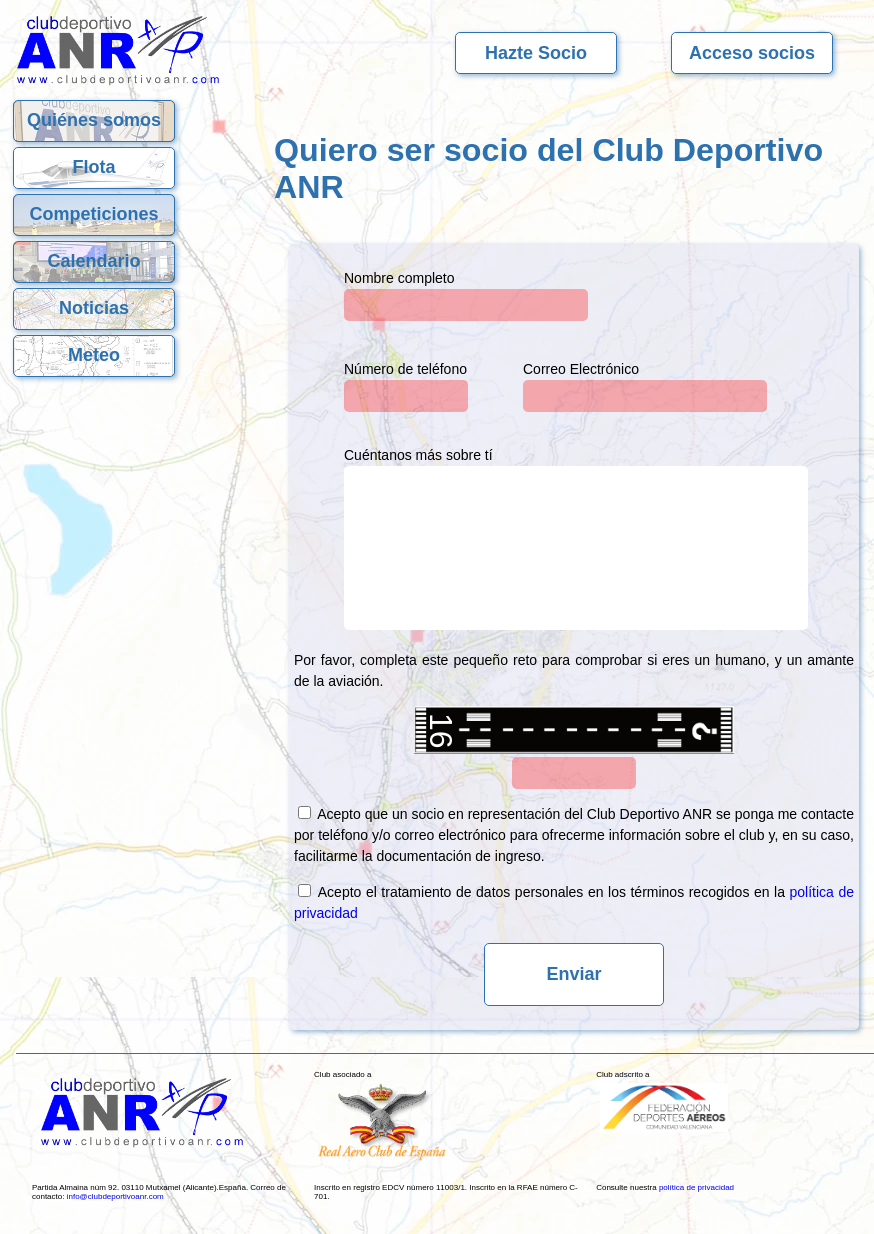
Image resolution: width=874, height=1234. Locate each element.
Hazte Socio (536, 53)
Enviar (573, 974)
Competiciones (93, 214)
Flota (94, 167)
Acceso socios (752, 53)
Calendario (93, 261)
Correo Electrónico (581, 369)
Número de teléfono (405, 369)
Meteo (94, 355)
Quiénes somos (94, 120)
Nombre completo (399, 278)
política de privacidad (696, 1187)
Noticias (94, 308)
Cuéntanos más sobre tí (418, 455)
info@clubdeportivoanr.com (115, 1196)
